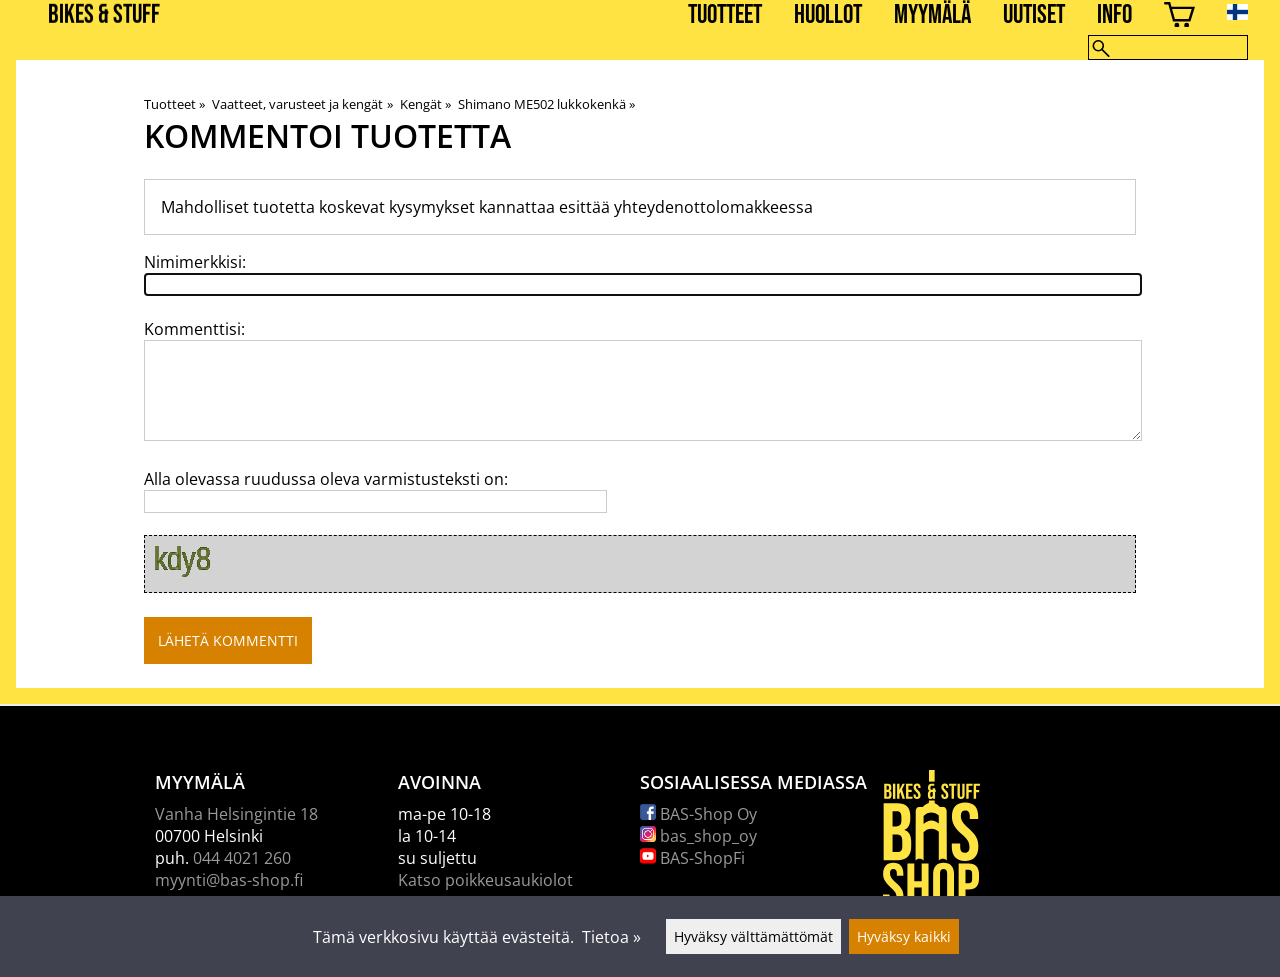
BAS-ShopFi (692, 858)
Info (1114, 15)
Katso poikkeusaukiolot (485, 880)
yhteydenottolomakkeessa (713, 207)
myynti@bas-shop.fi (229, 880)
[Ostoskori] (1179, 17)
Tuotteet (725, 15)
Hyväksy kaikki (904, 936)
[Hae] (1168, 47)
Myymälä (932, 15)
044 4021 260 (242, 858)
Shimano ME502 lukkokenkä (546, 104)
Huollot (828, 15)
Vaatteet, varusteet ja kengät (302, 104)
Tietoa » (611, 937)
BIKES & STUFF (104, 15)
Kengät (425, 104)
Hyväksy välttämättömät (753, 936)
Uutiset (1034, 15)
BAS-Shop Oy (698, 814)
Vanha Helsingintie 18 (236, 814)
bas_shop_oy (698, 836)
